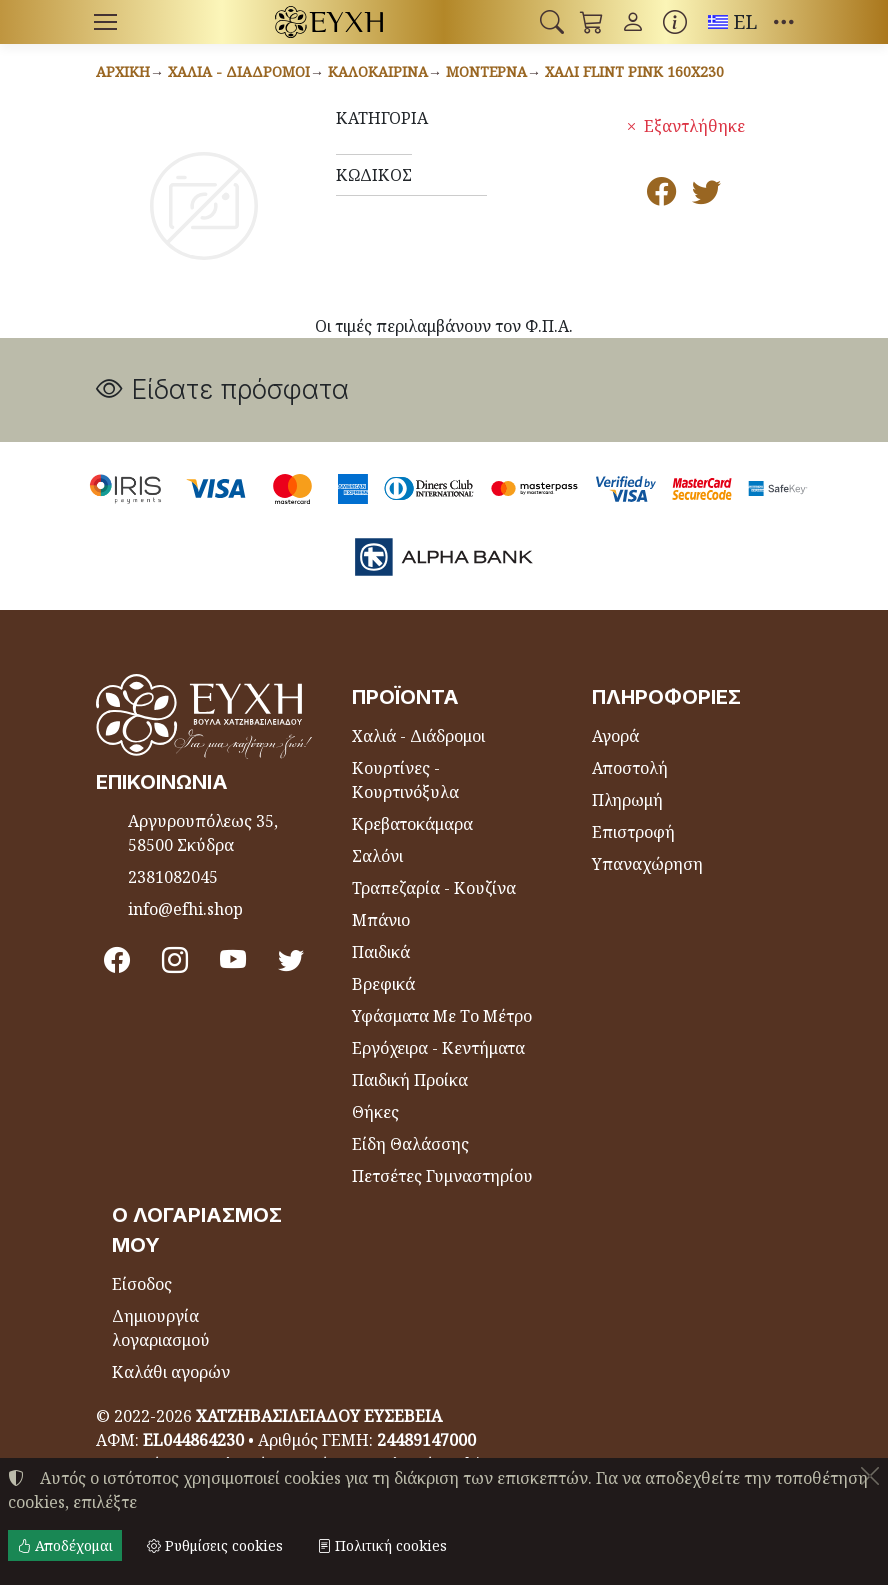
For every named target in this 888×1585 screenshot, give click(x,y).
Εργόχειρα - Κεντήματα (438, 1048)
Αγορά (615, 736)
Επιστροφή (633, 832)
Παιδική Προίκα (410, 1080)
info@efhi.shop (185, 909)
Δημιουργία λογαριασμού (161, 1328)
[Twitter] (291, 960)
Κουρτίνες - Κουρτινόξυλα (405, 780)
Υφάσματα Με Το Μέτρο (442, 1016)
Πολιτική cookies (382, 1545)
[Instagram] (175, 960)
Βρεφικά (383, 984)
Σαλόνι (377, 856)
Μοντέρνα (486, 71)
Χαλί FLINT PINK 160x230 (634, 71)
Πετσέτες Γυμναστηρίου (442, 1176)
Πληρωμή (627, 800)
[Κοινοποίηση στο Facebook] (661, 196)
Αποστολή (630, 768)
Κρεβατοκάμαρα (412, 824)
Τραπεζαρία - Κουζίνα (434, 888)
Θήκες (375, 1112)
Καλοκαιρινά (378, 71)
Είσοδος (142, 1284)
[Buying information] (675, 22)
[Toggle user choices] (633, 22)
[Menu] (105, 22)
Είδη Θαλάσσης (410, 1144)
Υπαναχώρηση (647, 864)
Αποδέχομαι (65, 1545)
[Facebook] (117, 960)
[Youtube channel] (233, 960)
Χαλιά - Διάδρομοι (239, 71)
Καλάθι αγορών (171, 1372)
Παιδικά (381, 952)
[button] (552, 22)
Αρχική (123, 71)
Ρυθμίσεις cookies (215, 1545)
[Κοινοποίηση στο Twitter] (706, 196)
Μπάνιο (381, 920)
